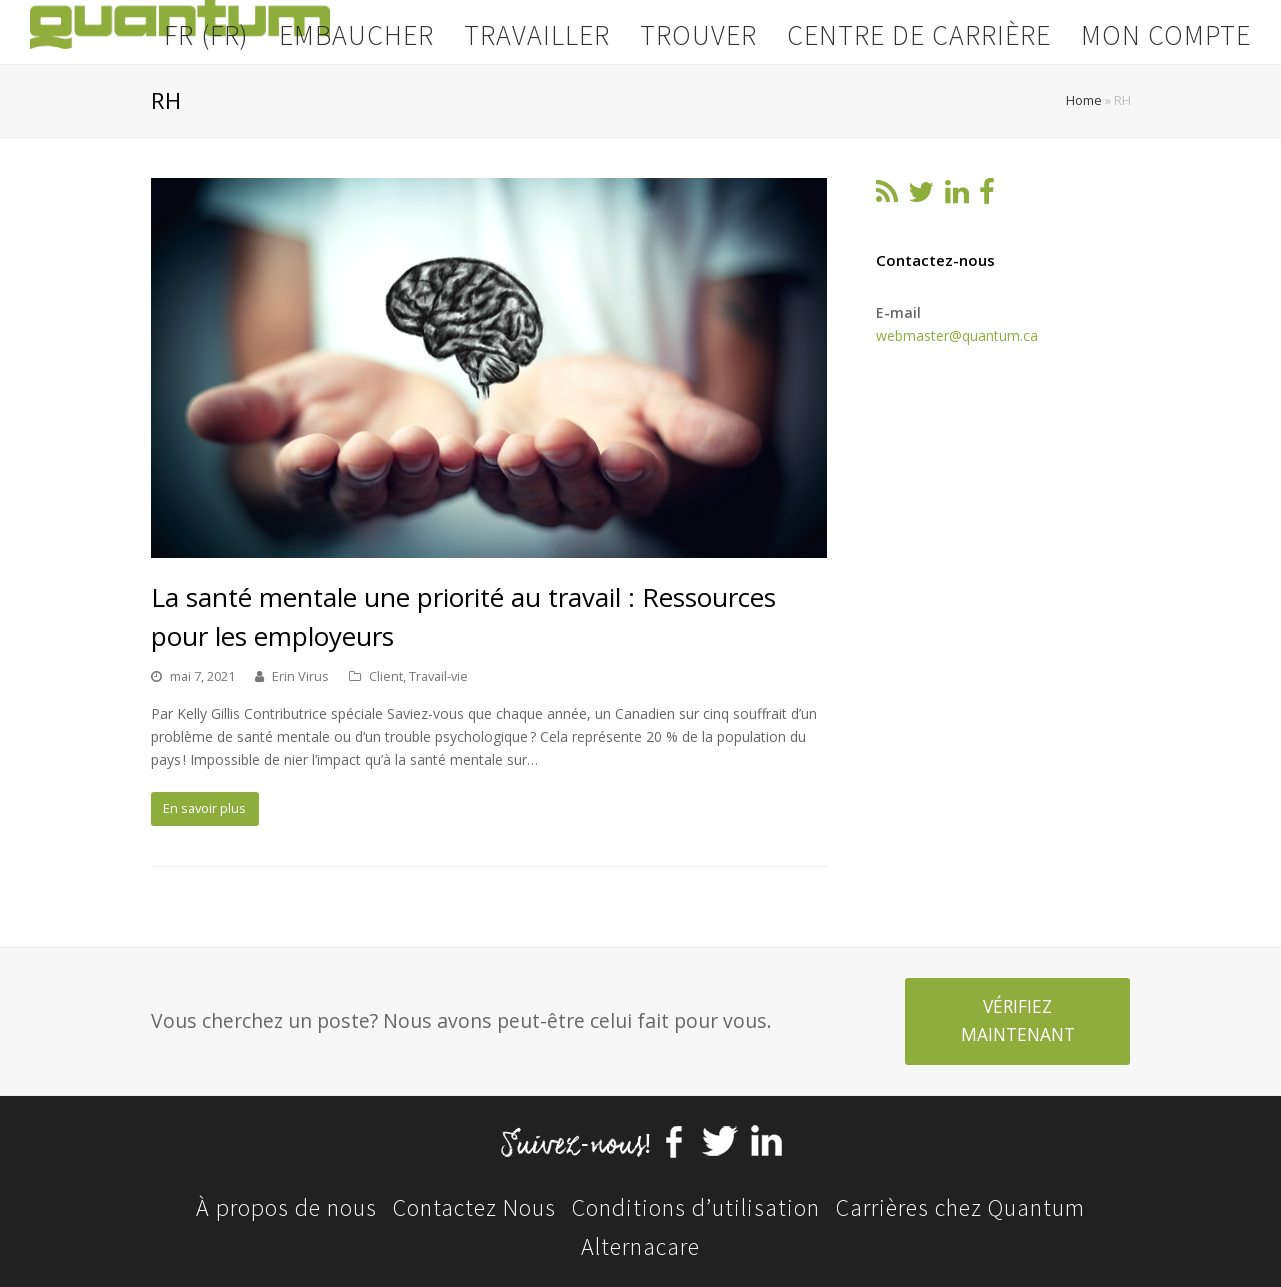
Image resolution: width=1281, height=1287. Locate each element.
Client (386, 676)
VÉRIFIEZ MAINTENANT (1018, 1020)
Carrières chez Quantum (960, 1207)
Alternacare (640, 1246)
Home (1084, 100)
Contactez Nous (474, 1207)
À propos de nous (286, 1207)
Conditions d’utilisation (696, 1207)
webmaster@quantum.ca (957, 335)
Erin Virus (300, 676)
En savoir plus (204, 808)
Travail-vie (438, 676)
